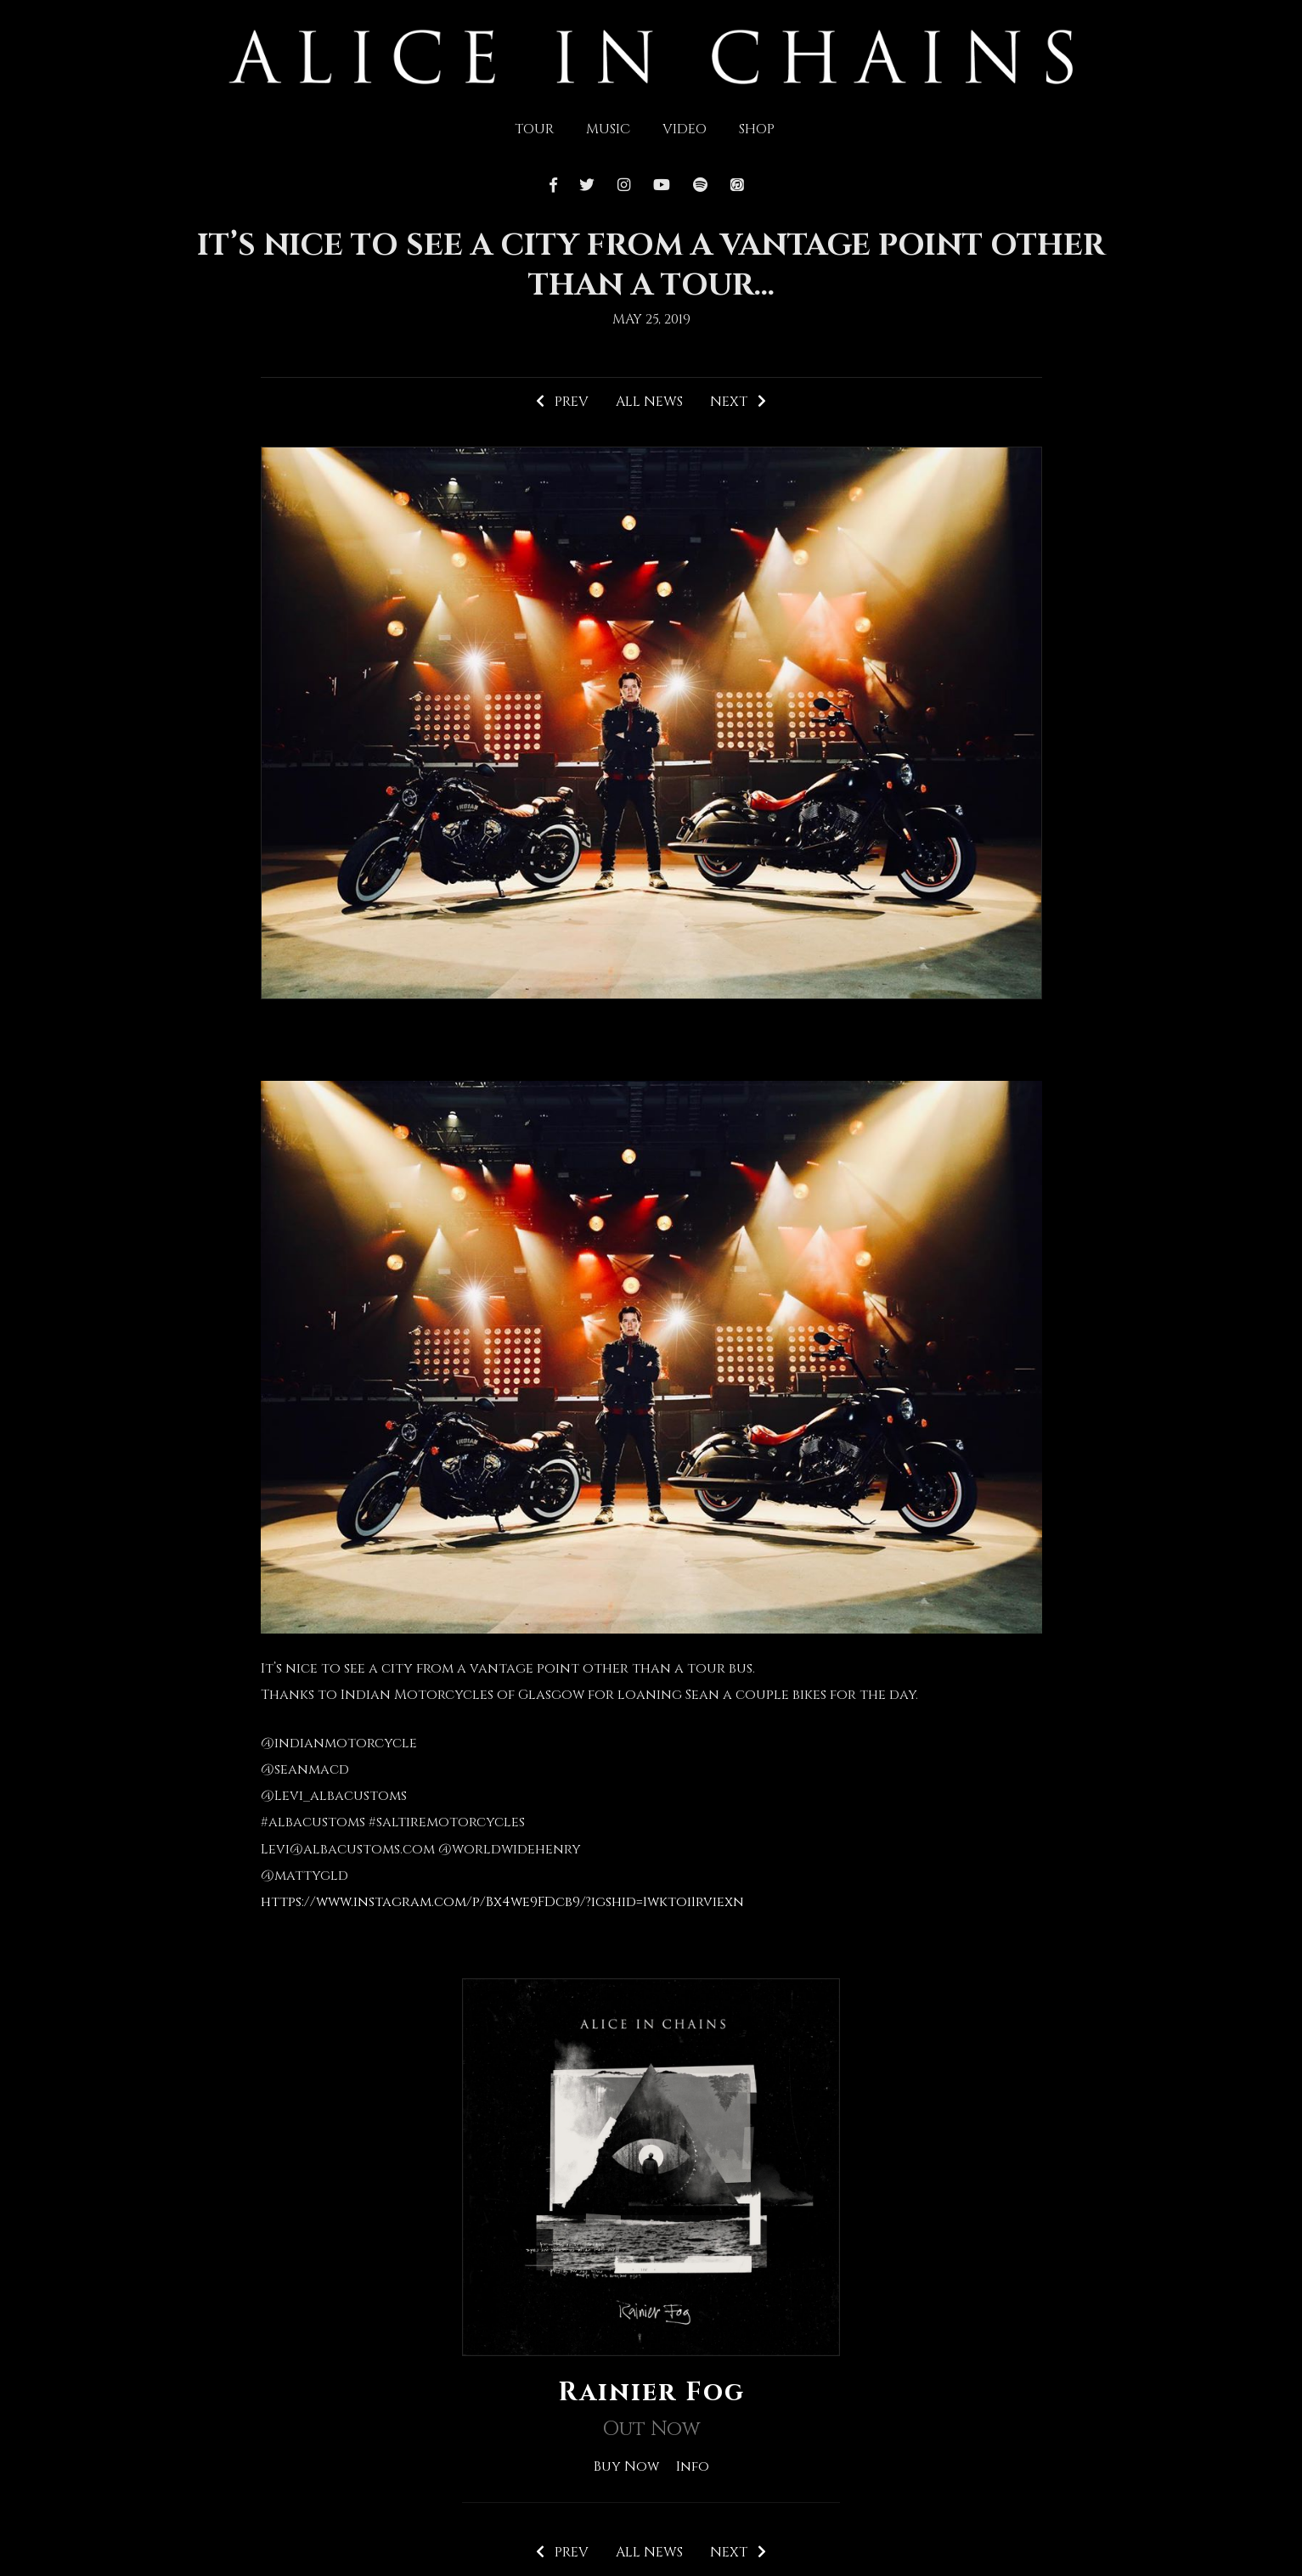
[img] (651, 55)
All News (649, 401)
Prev (562, 401)
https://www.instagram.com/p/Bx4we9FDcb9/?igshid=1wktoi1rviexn (502, 1902)
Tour (534, 129)
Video (684, 129)
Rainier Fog (651, 2393)
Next (738, 401)
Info (692, 2466)
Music (608, 129)
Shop (757, 129)
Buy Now (626, 2466)
